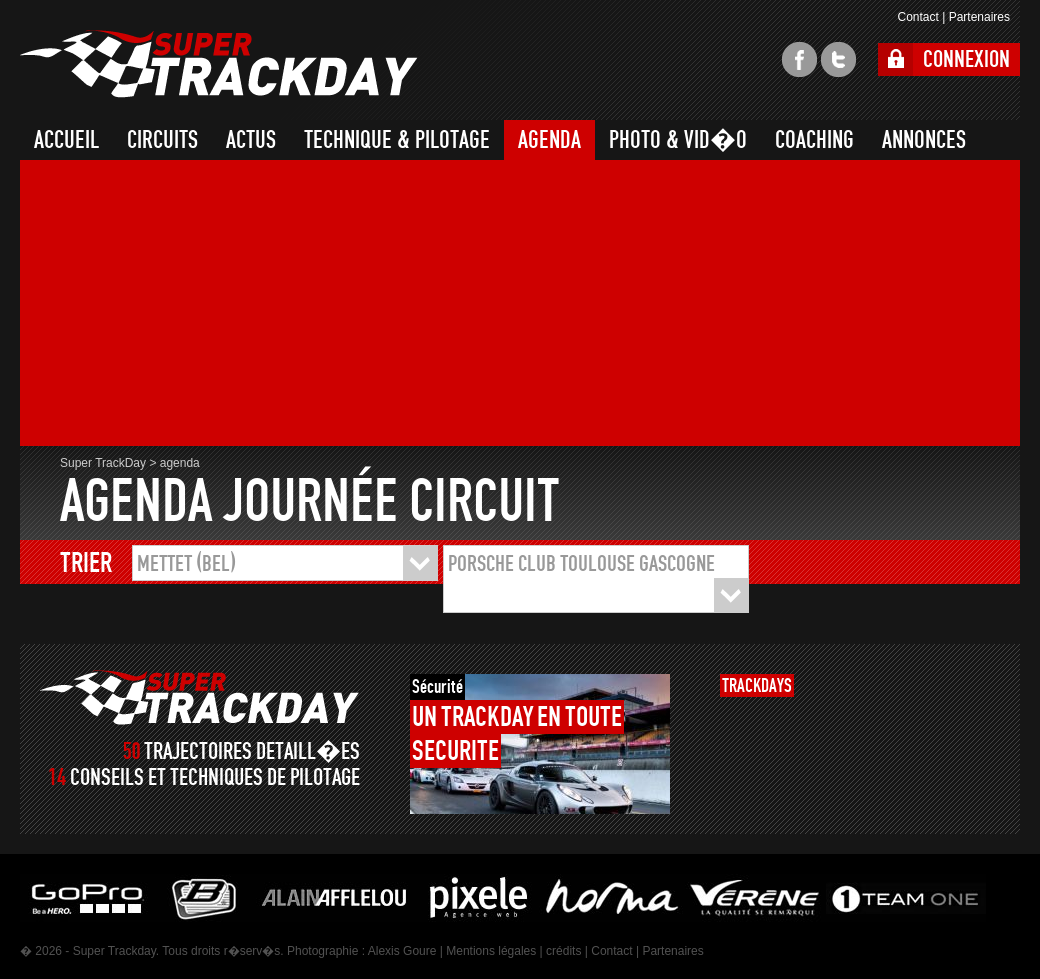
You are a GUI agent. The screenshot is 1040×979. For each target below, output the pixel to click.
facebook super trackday (799, 59)
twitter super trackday (838, 59)
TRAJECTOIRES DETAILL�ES (252, 751)
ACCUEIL (66, 140)
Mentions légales (491, 951)
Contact (917, 17)
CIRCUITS (162, 140)
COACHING (814, 140)
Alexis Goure (402, 951)
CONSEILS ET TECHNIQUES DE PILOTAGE (215, 777)
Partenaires (979, 17)
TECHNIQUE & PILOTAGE (397, 140)
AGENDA (549, 140)
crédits (563, 951)
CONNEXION (966, 59)
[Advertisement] (343, 306)
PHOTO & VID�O (678, 140)
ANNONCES (924, 140)
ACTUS (251, 140)
